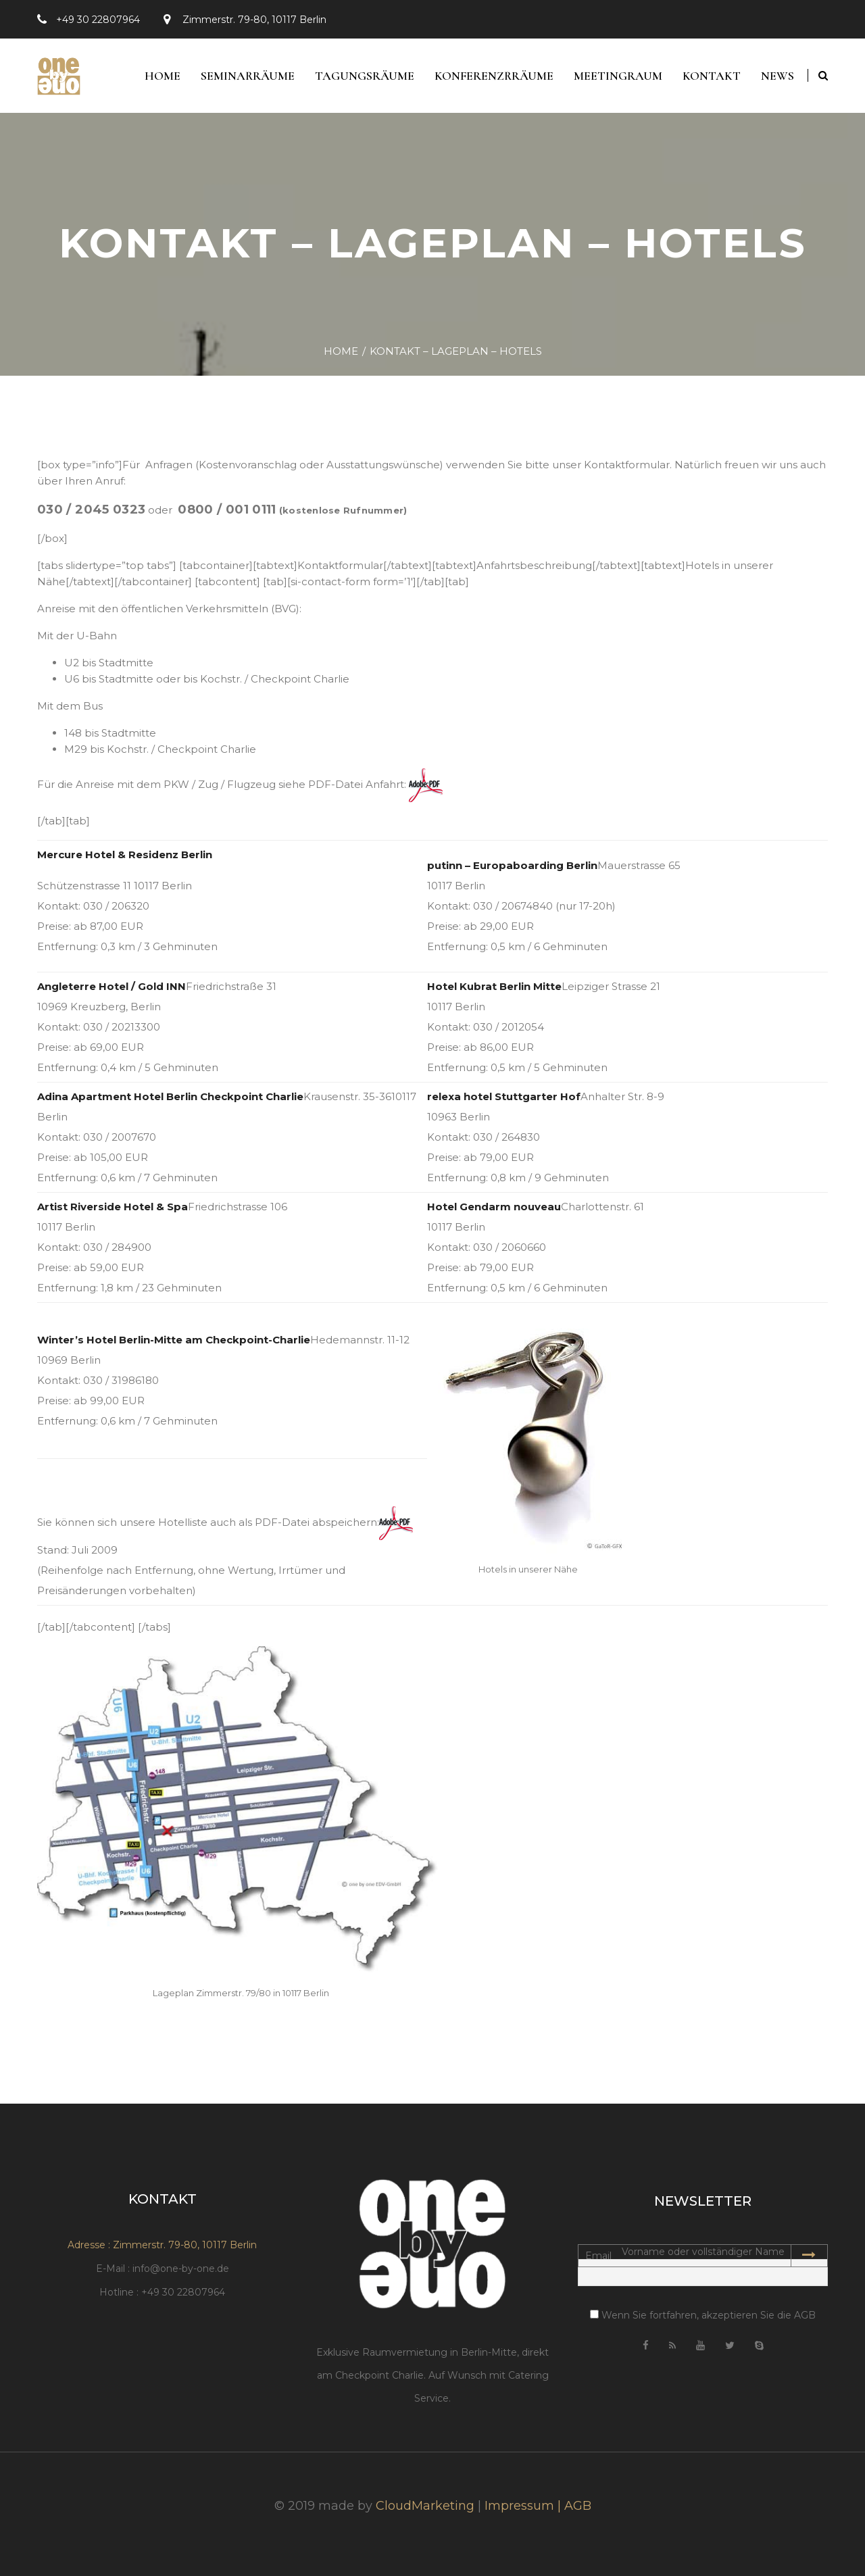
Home (162, 75)
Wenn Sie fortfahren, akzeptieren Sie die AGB (703, 2315)
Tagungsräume (364, 75)
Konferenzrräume (494, 75)
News (777, 75)
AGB (577, 2505)
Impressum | (524, 2505)
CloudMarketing (425, 2505)
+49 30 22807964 (98, 20)
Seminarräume (248, 75)
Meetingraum (618, 75)
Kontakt (712, 75)
